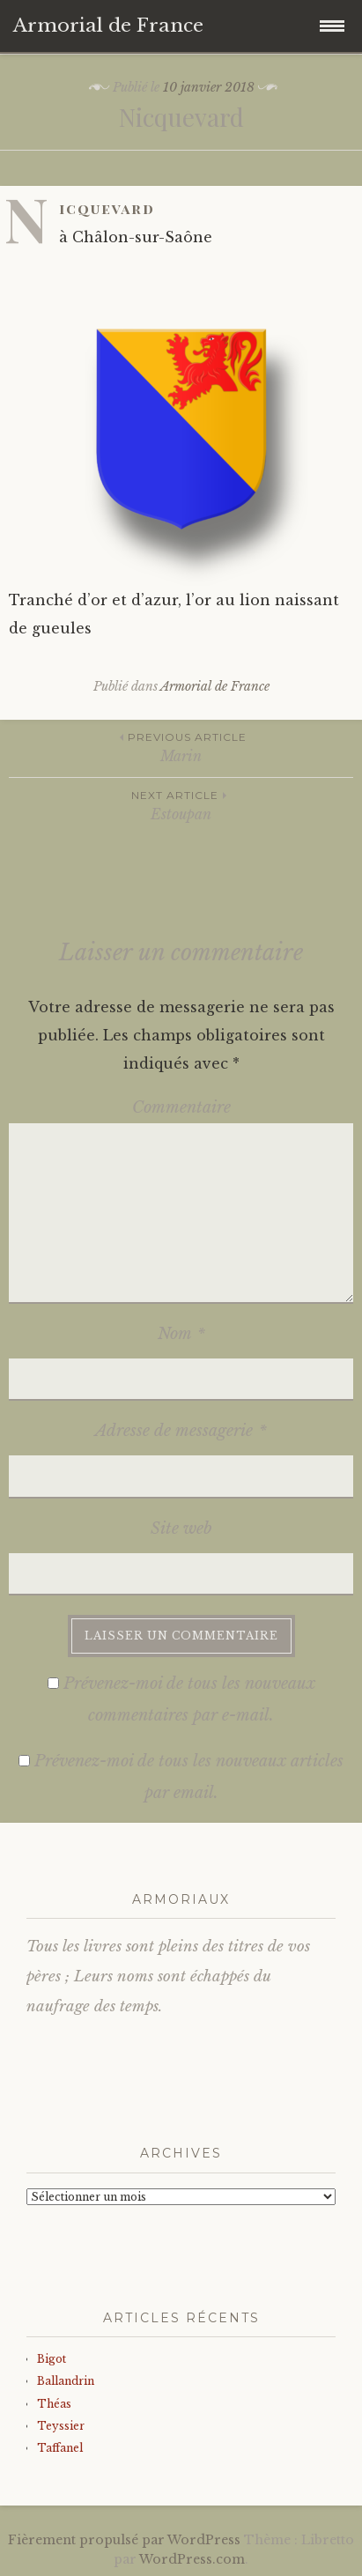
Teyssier (61, 2425)
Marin (181, 747)
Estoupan (181, 805)
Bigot (51, 2358)
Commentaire (181, 1107)
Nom (181, 1334)
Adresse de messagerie (181, 1430)
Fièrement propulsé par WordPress (124, 2540)
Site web (181, 1528)
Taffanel (60, 2447)
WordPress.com (192, 2559)
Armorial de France (215, 686)
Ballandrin (65, 2380)
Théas (54, 2403)
